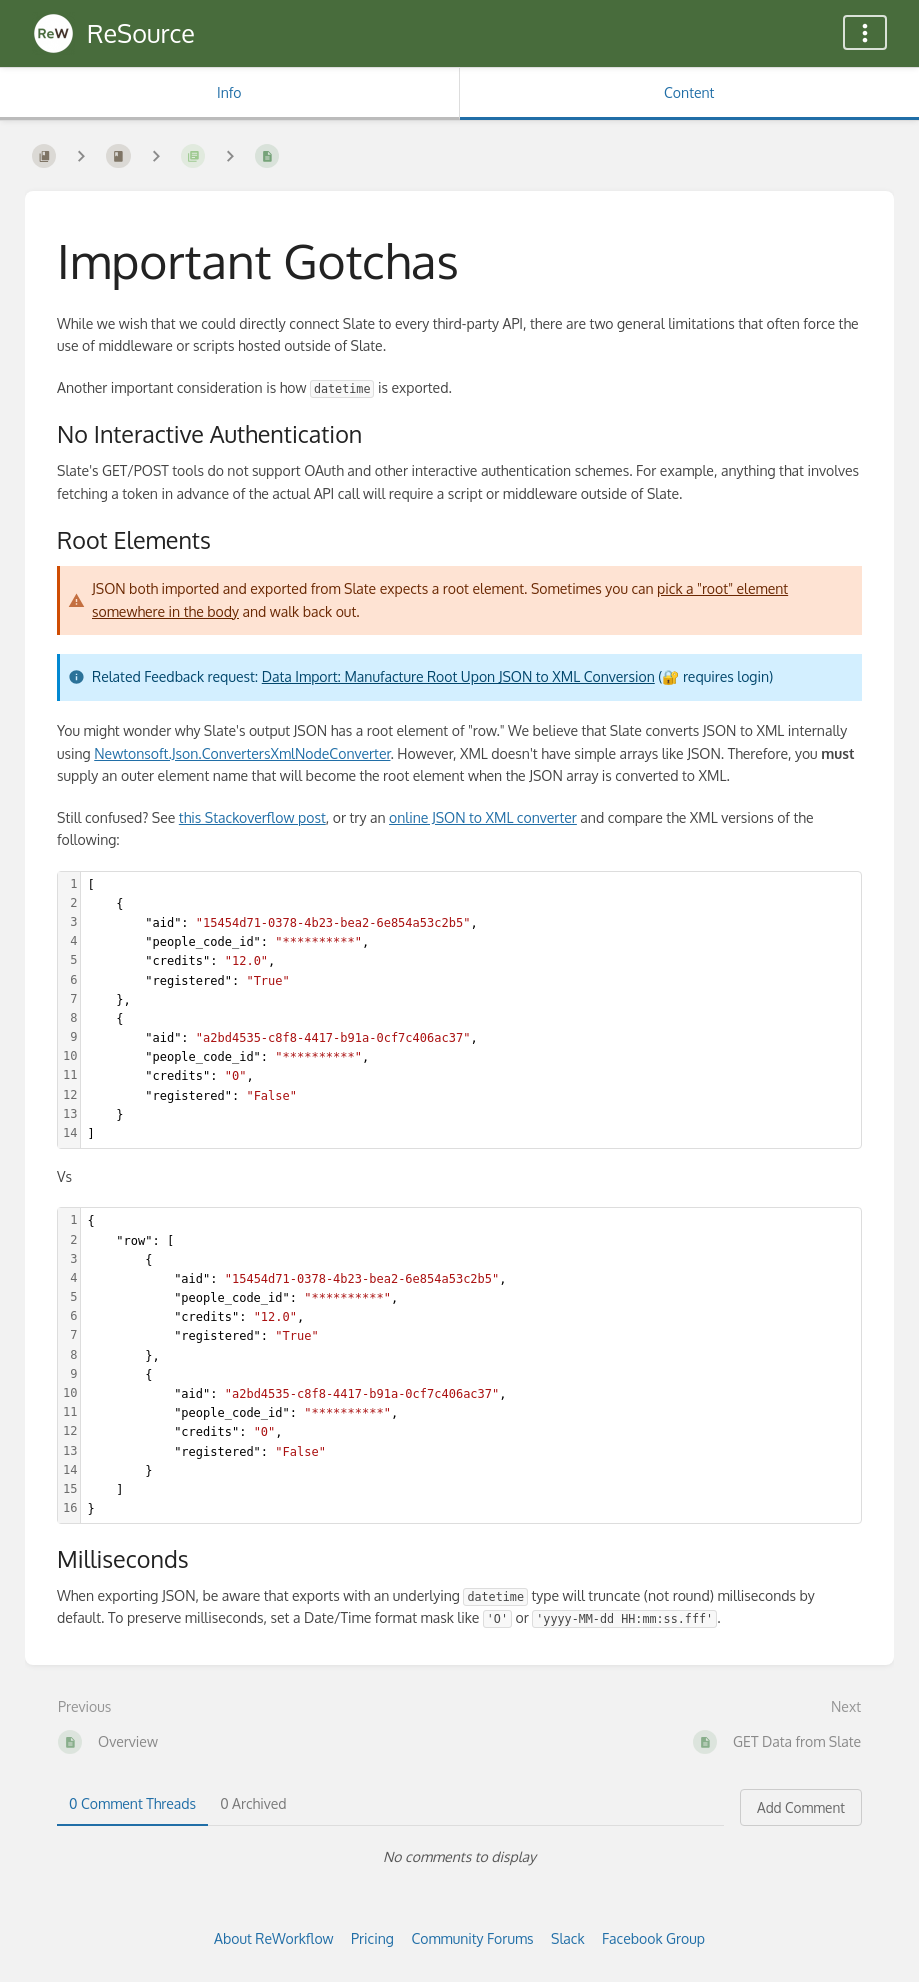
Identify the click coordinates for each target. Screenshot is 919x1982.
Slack (568, 1938)
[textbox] (471, 1010)
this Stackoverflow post (252, 817)
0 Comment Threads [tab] (132, 1803)
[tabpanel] (459, 1857)
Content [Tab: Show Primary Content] (689, 92)
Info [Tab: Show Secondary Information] (229, 92)
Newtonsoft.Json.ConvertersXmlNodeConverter (242, 753)
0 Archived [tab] (253, 1803)
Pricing (372, 1938)
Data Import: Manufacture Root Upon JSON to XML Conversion (458, 676)
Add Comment (801, 1807)
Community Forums (472, 1938)
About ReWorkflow (274, 1938)
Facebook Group (653, 1938)
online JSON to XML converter (483, 817)
